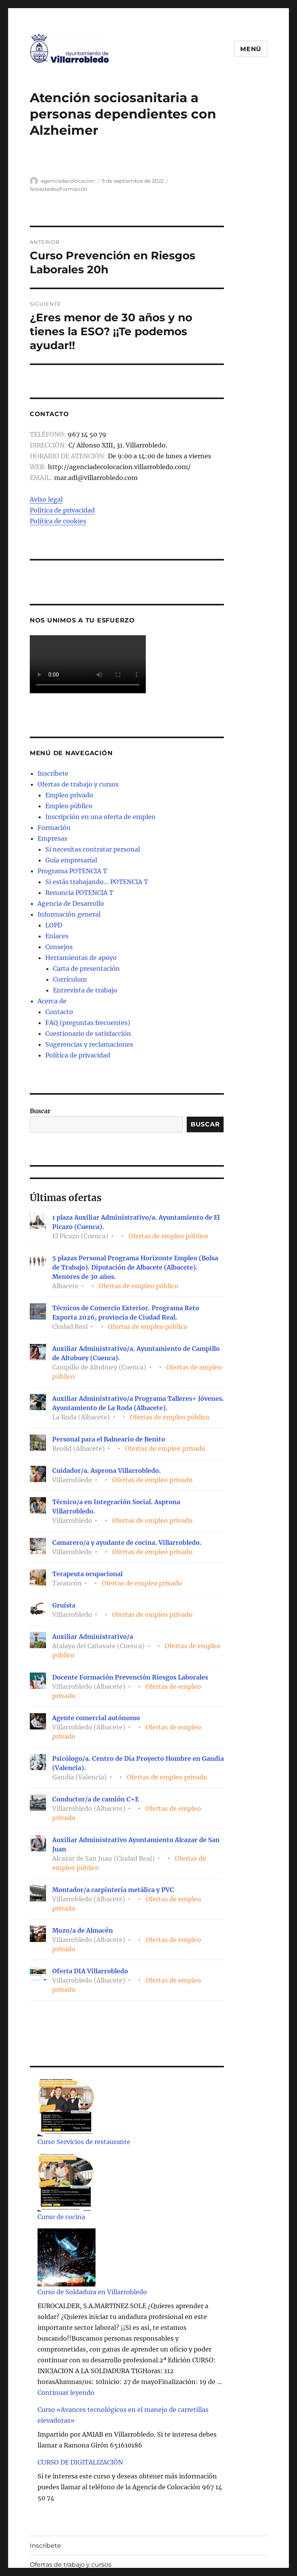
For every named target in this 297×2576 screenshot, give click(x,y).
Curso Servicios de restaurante (84, 2142)
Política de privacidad (62, 510)
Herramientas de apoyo (81, 958)
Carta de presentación (86, 968)
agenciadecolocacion (68, 181)
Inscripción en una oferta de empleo (100, 817)
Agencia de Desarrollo (71, 903)
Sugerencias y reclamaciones (89, 1044)
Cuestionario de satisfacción (88, 1033)
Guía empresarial (71, 860)
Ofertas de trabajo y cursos (78, 784)
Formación (54, 827)
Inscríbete (53, 773)
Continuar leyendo (66, 2392)
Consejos (59, 947)
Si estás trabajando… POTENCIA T (96, 882)
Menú (250, 49)
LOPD (53, 925)
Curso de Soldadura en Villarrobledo (92, 2292)
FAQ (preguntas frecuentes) (87, 1023)
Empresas (52, 838)
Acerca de (52, 1001)
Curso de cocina (61, 2217)
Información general (69, 914)
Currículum (70, 979)
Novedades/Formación (58, 189)
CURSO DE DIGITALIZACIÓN (80, 2462)
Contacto (59, 1012)
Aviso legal (46, 499)
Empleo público (68, 806)
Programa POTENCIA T (72, 871)
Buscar (40, 1111)
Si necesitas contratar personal (92, 849)
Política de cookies (58, 521)
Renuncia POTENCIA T (79, 892)
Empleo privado (69, 795)
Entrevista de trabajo (85, 990)
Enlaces (56, 936)
